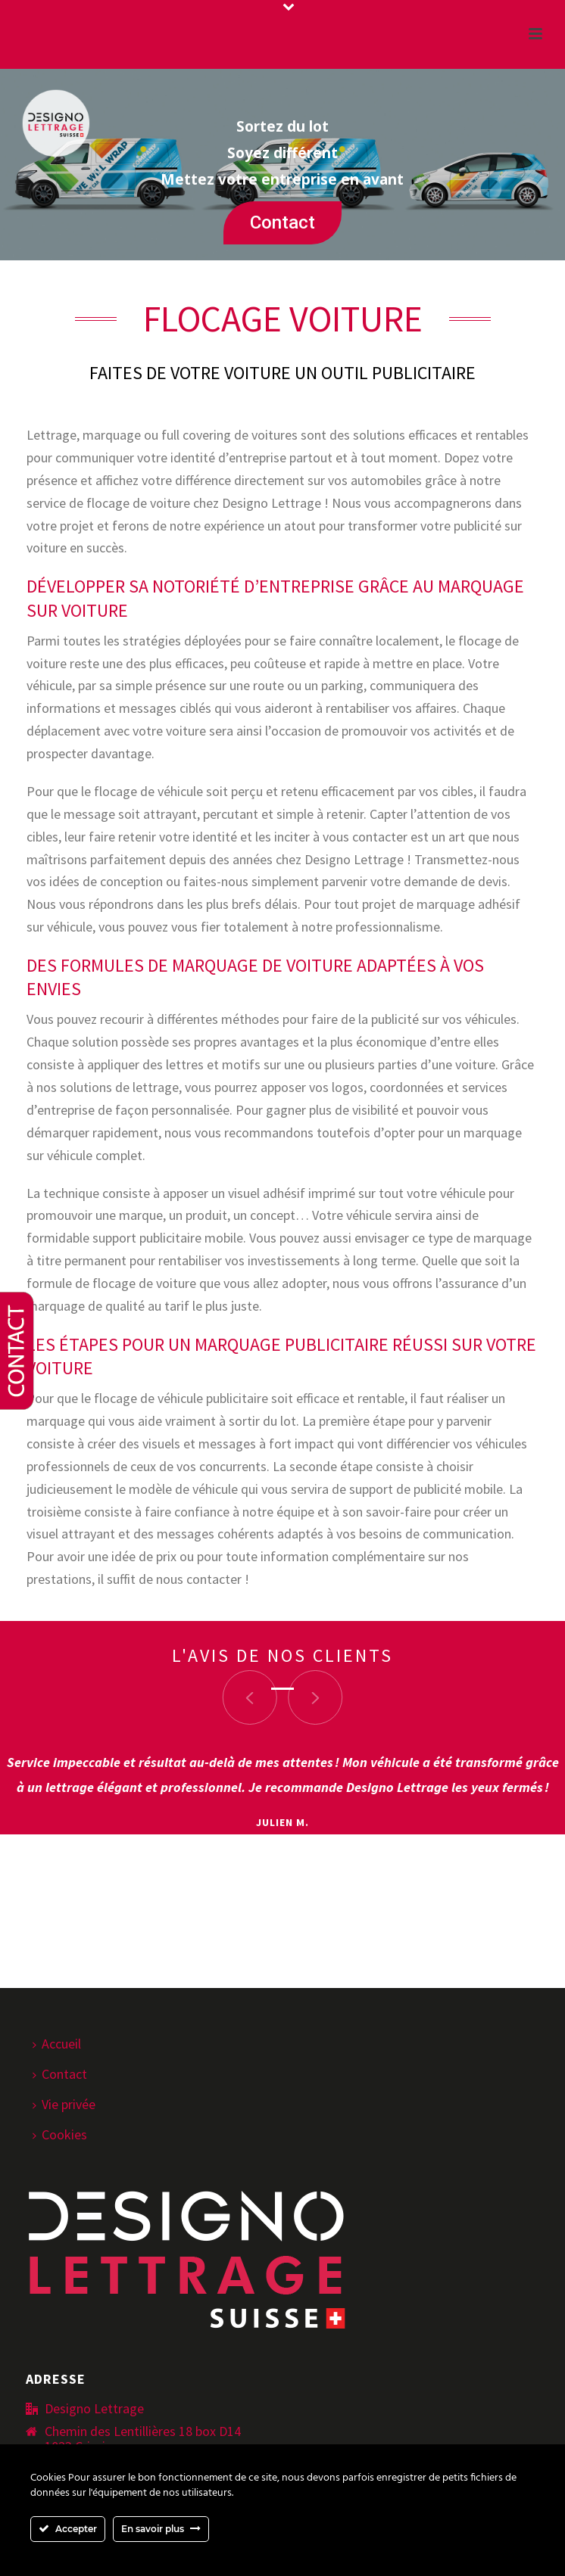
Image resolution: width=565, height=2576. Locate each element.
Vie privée (64, 2104)
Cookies (60, 2134)
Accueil (57, 2043)
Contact (282, 222)
